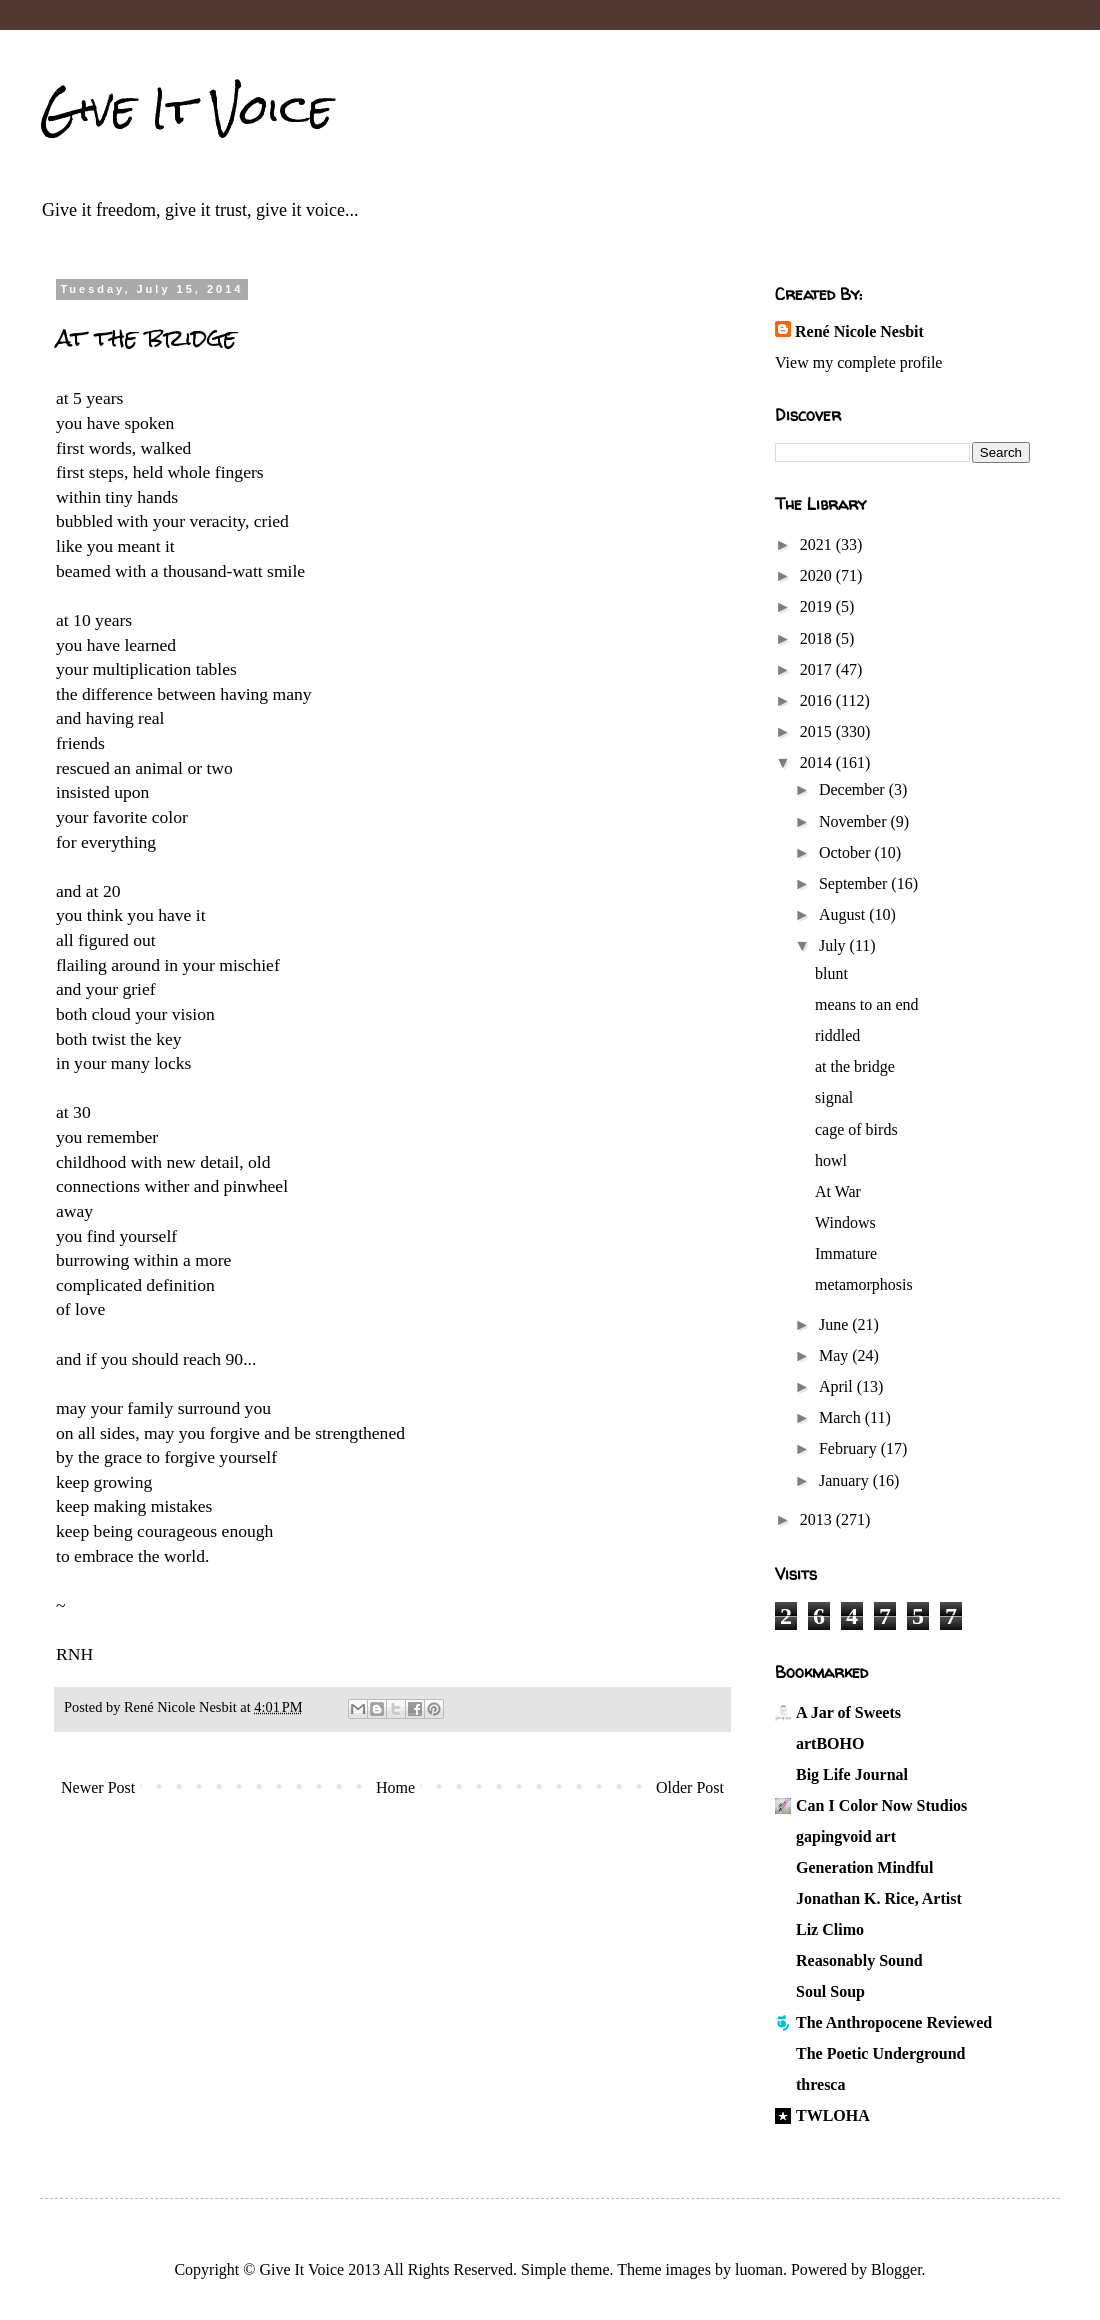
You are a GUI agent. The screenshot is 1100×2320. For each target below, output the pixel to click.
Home (395, 1787)
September (855, 883)
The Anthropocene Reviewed (894, 2022)
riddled (837, 1035)
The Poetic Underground (880, 2053)
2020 (818, 575)
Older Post (690, 1787)
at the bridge (855, 1066)
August (844, 914)
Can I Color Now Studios (881, 1805)
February (850, 1448)
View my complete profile (858, 362)
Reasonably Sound (859, 1960)
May (835, 1355)
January (846, 1480)
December (854, 789)
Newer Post (98, 1787)
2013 (818, 1519)
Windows (845, 1222)
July (834, 945)
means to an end (867, 1004)
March (842, 1417)
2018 (818, 638)
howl (831, 1160)
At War (838, 1191)
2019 (818, 606)
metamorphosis (864, 1284)
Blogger (896, 2269)
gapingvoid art (846, 1836)
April (838, 1386)
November (855, 821)
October (847, 852)
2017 (818, 669)
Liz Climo (830, 1929)
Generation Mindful (864, 1867)
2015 (818, 731)
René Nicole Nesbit (859, 331)
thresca (820, 2084)
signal (834, 1097)
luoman (759, 2269)
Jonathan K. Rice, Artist (879, 1898)
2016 (818, 700)
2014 (818, 762)
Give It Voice (186, 109)
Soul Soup (830, 1991)
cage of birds (856, 1129)
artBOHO (830, 1743)
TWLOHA (833, 2115)
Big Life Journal (852, 1774)
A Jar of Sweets (848, 1712)
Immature (846, 1253)
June (835, 1324)
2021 (818, 544)
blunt (831, 973)
